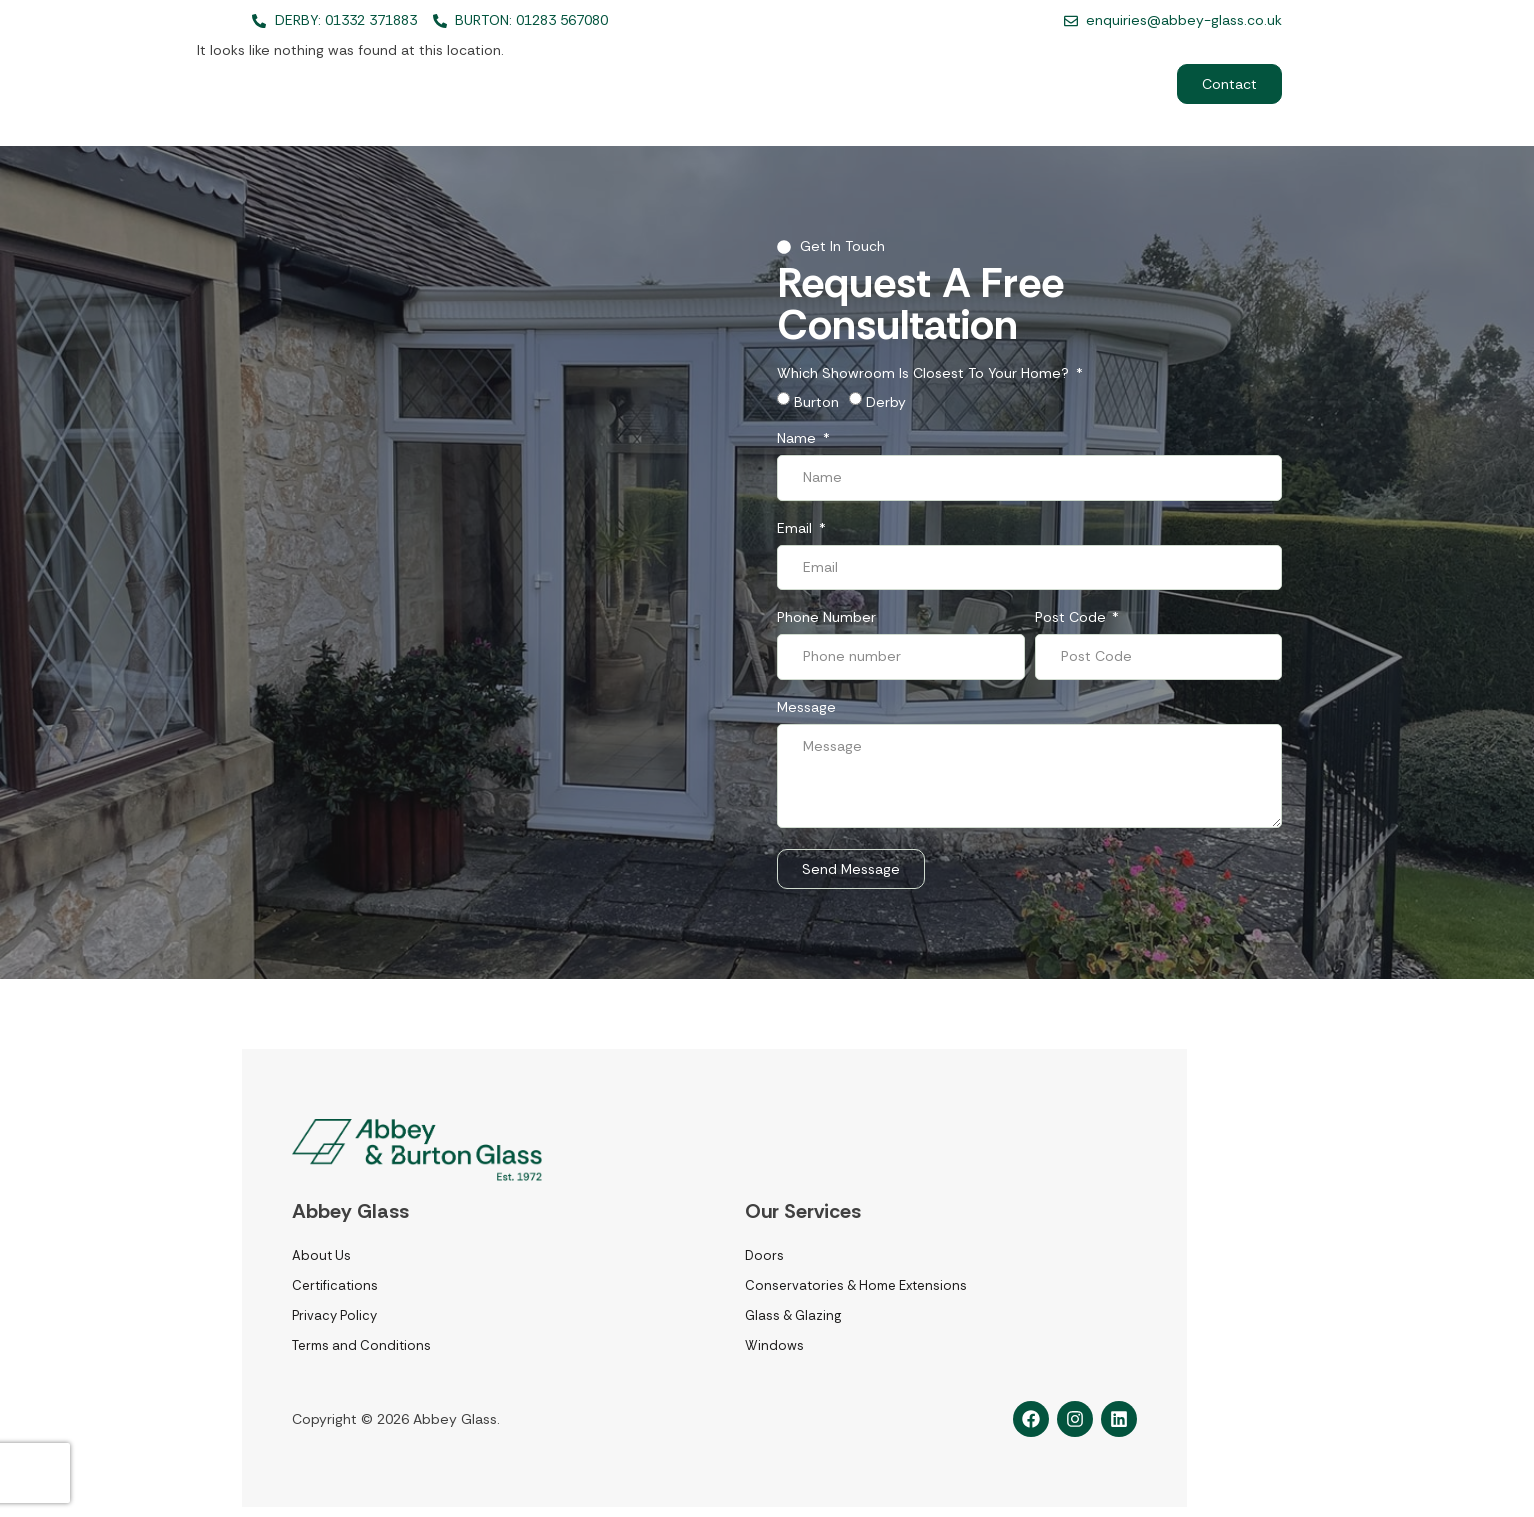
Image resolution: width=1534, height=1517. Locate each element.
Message (806, 708)
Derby (886, 402)
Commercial (1095, 84)
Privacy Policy (334, 1315)
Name (798, 439)
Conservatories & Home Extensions (856, 1285)
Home (626, 84)
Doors (764, 1255)
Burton (816, 402)
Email (796, 529)
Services (726, 84)
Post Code (1072, 618)
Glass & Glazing (793, 1315)
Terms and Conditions (361, 1345)
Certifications (335, 1285)
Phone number (826, 618)
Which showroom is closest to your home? (925, 374)
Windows (774, 1345)
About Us (837, 84)
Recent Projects (961, 84)
